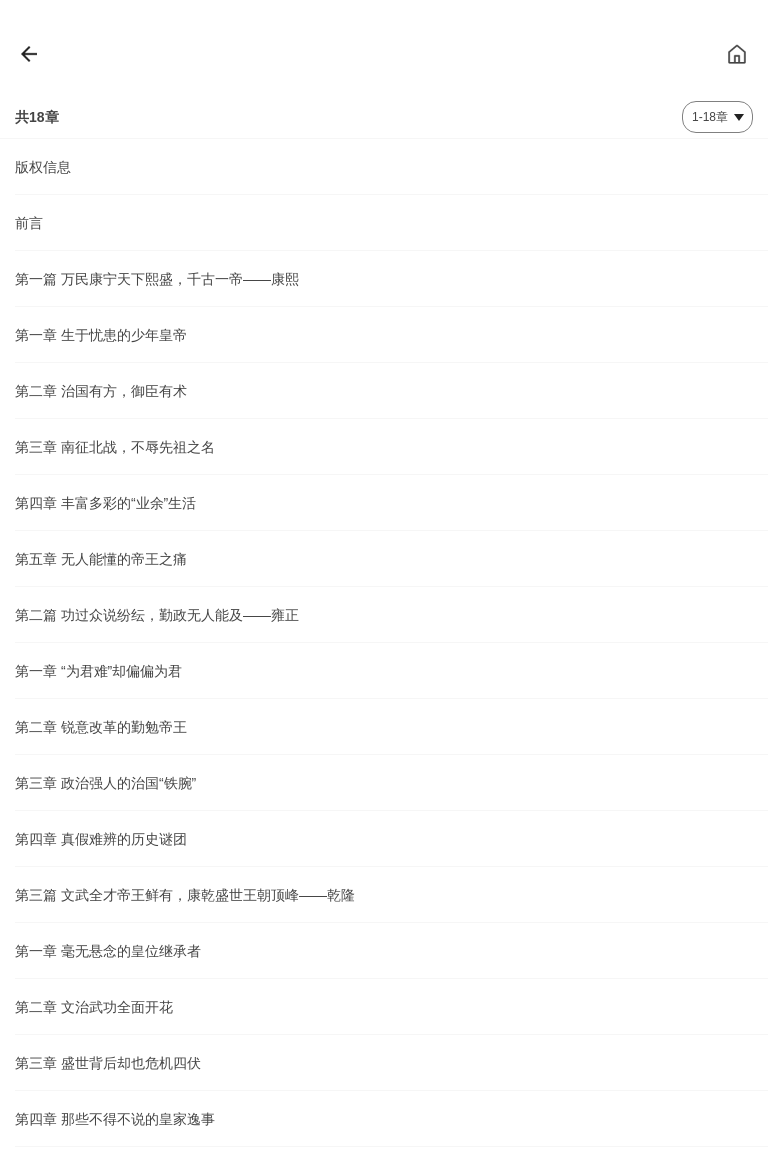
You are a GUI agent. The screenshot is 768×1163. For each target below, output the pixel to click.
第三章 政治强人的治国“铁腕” (105, 783)
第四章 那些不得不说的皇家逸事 (115, 1119)
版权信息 (43, 167)
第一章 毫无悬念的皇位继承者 (108, 951)
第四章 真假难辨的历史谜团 (101, 839)
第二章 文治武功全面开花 (94, 1007)
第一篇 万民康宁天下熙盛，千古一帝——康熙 (157, 279)
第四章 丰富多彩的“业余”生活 (105, 503)
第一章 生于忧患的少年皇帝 (101, 335)
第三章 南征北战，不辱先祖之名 (115, 447)
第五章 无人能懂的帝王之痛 (101, 559)
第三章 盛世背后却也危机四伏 (108, 1063)
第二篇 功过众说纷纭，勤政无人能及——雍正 (157, 615)
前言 (29, 223)
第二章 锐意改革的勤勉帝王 (101, 727)
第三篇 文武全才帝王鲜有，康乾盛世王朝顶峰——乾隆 (185, 895)
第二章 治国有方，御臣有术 (101, 391)
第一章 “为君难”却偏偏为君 (98, 671)
